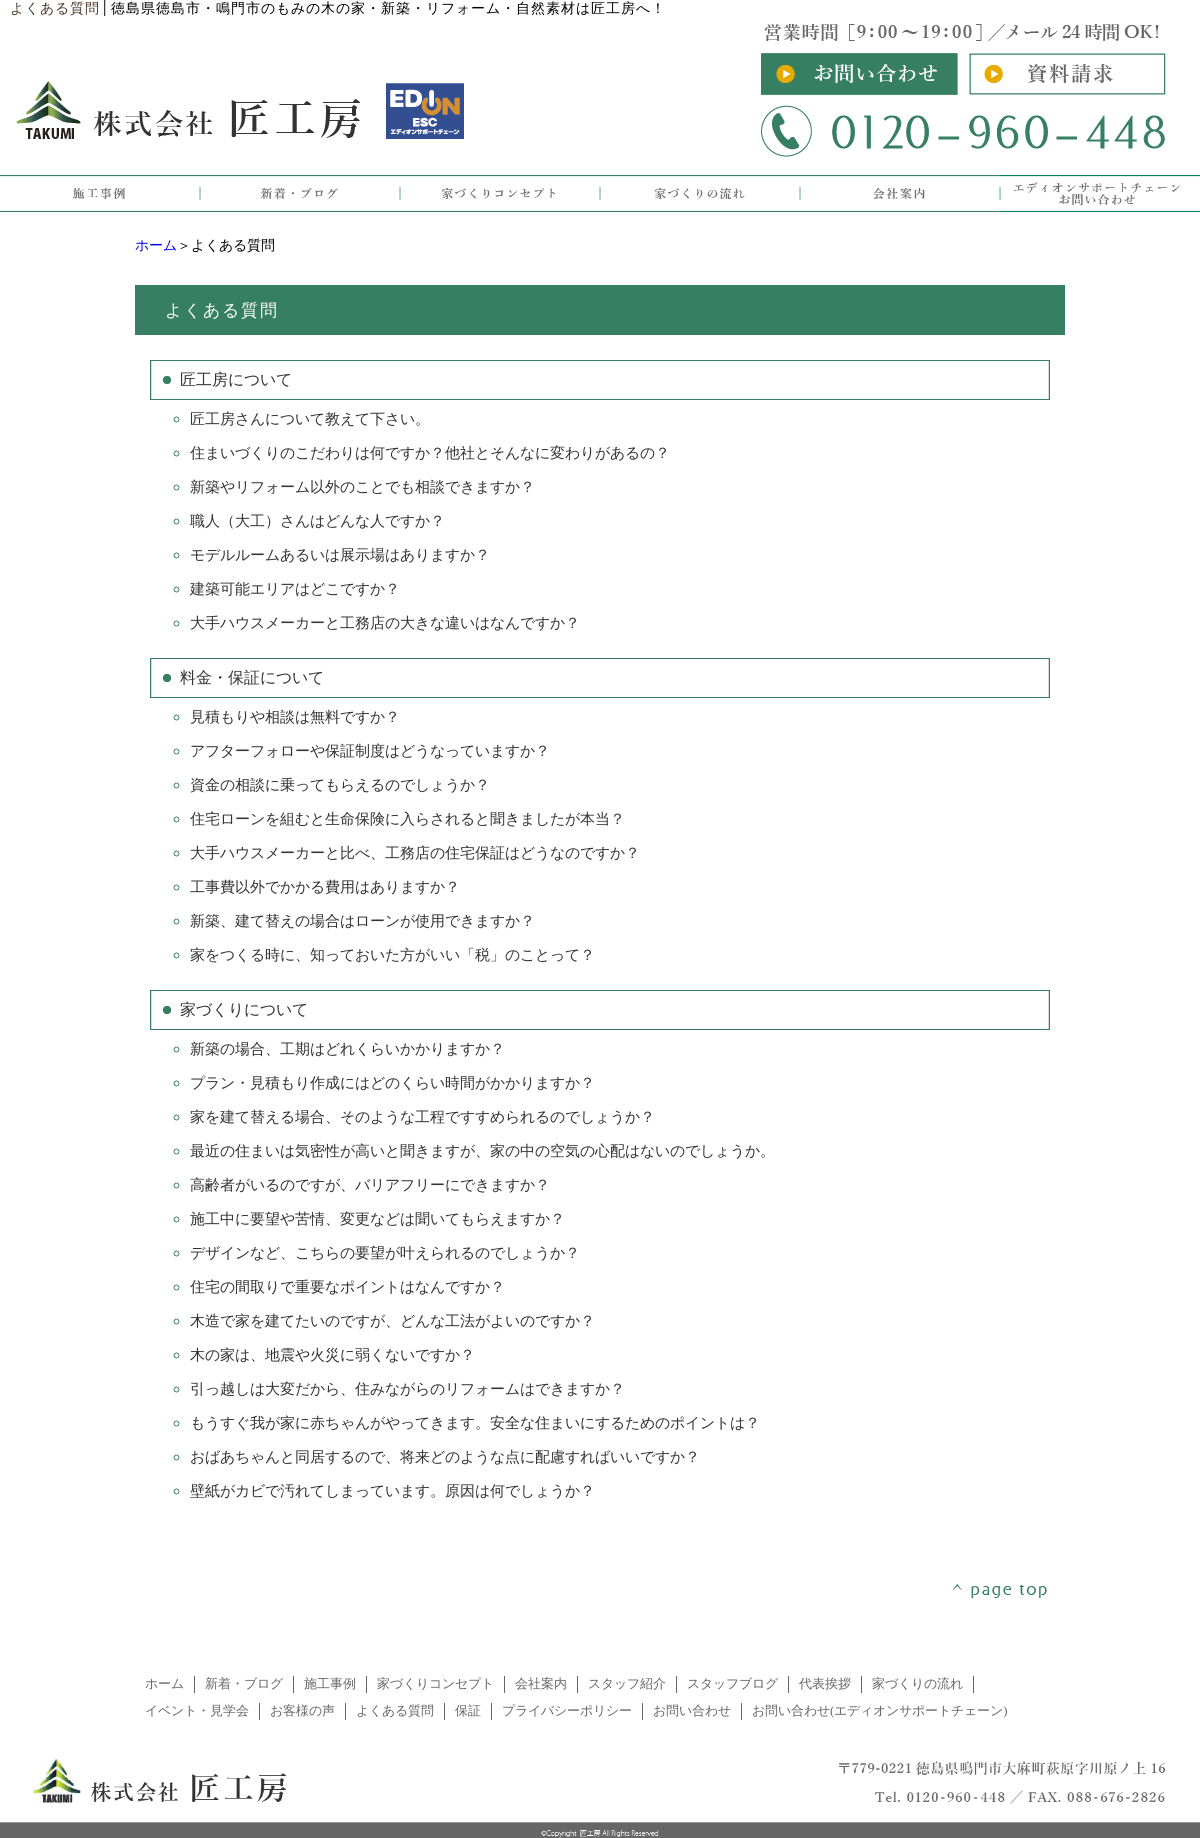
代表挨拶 (825, 1684)
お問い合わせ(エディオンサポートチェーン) (880, 1711)
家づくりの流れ (917, 1684)
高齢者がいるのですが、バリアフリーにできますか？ (370, 1185)
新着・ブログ (244, 1684)
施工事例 (330, 1684)
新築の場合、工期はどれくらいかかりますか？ (347, 1049)
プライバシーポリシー (567, 1711)
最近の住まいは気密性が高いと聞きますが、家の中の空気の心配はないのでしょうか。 (482, 1151)
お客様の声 (302, 1711)
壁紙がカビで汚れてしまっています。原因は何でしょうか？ (392, 1491)
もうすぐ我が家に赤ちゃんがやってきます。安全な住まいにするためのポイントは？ (475, 1423)
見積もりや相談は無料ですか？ (295, 717)
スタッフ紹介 (627, 1684)
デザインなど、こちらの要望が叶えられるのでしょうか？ (385, 1253)
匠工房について (236, 379)
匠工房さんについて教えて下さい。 (310, 419)
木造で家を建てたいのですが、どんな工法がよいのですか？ (392, 1321)
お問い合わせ (692, 1711)
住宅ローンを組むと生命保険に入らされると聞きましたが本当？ (407, 819)
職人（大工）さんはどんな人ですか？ (317, 521)
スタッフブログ (732, 1684)
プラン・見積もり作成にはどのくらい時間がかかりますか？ (392, 1083)
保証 (468, 1711)
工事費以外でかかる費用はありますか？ (325, 887)
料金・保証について (252, 677)
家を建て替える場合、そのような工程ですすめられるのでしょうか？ (422, 1117)
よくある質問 (395, 1711)
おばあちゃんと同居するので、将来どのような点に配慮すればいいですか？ (445, 1457)
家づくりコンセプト (435, 1684)
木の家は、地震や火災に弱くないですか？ (332, 1355)
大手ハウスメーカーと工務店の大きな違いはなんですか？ (385, 623)
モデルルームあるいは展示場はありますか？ (340, 555)
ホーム (156, 245)
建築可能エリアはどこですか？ (295, 589)
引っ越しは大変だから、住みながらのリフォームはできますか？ (407, 1389)
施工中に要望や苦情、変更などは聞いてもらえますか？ (377, 1219)
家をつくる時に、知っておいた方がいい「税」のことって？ (392, 955)
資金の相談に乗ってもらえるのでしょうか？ (340, 785)
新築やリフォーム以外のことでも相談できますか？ (362, 487)
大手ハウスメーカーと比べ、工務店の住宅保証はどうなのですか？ (415, 853)
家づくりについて (244, 1009)
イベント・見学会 (197, 1711)
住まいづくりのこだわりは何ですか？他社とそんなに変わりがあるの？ (430, 453)
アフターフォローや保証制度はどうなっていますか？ (370, 751)
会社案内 (541, 1684)
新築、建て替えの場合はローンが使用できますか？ (362, 921)
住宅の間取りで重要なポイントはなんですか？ (347, 1287)
